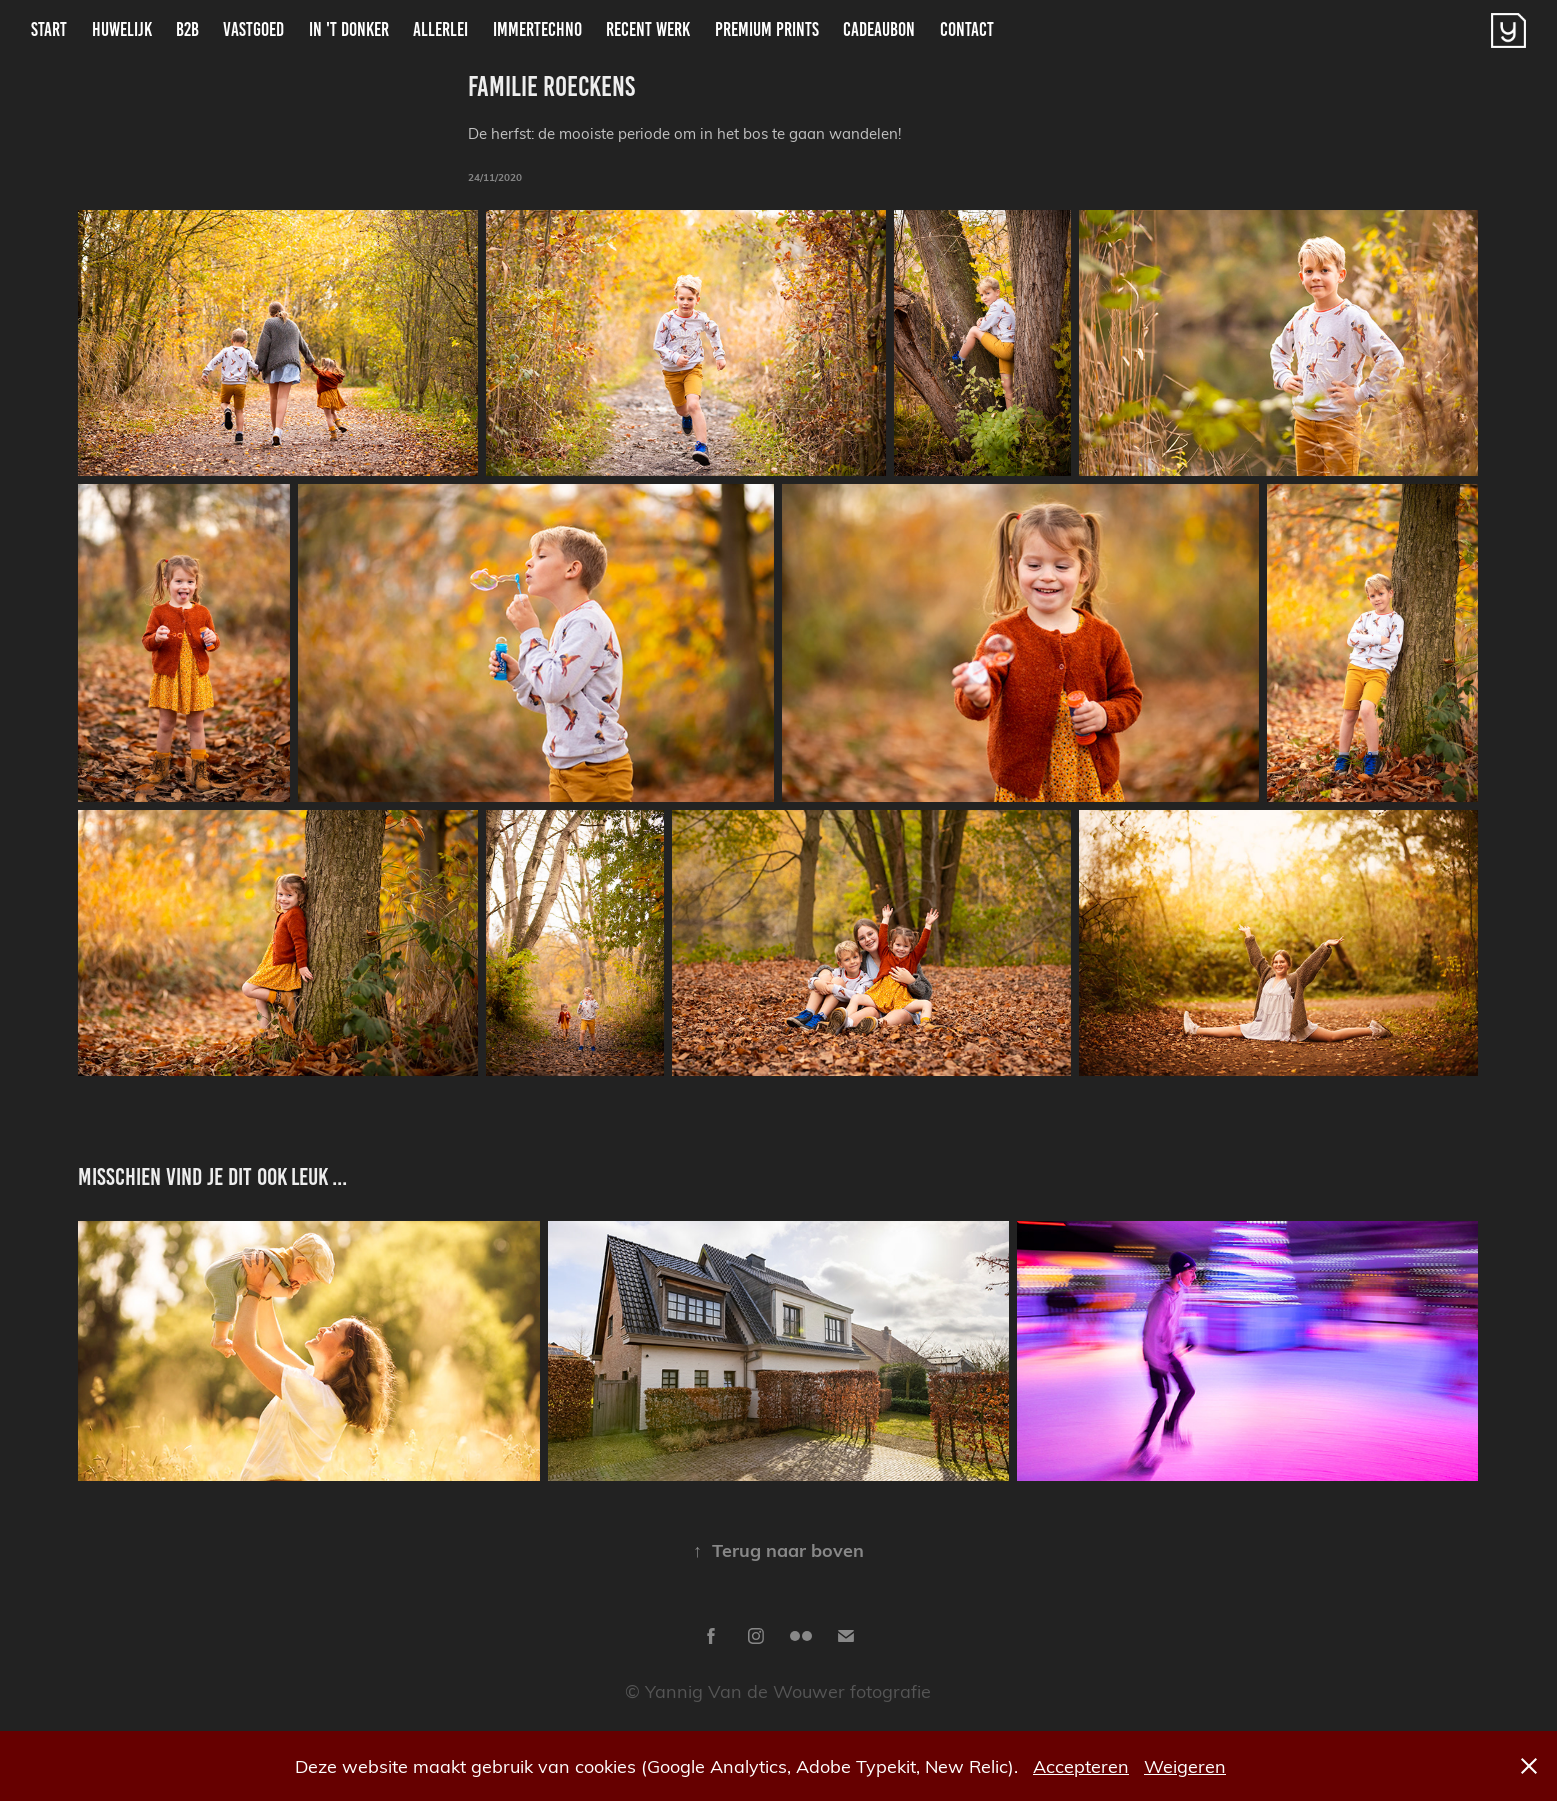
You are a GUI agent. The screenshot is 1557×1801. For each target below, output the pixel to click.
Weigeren (1185, 1765)
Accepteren (1081, 1765)
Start (49, 29)
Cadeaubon (879, 29)
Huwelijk (122, 29)
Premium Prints (767, 29)
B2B (187, 29)
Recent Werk (648, 29)
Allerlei (440, 29)
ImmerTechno (537, 29)
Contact (967, 29)
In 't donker (349, 29)
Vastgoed (253, 29)
